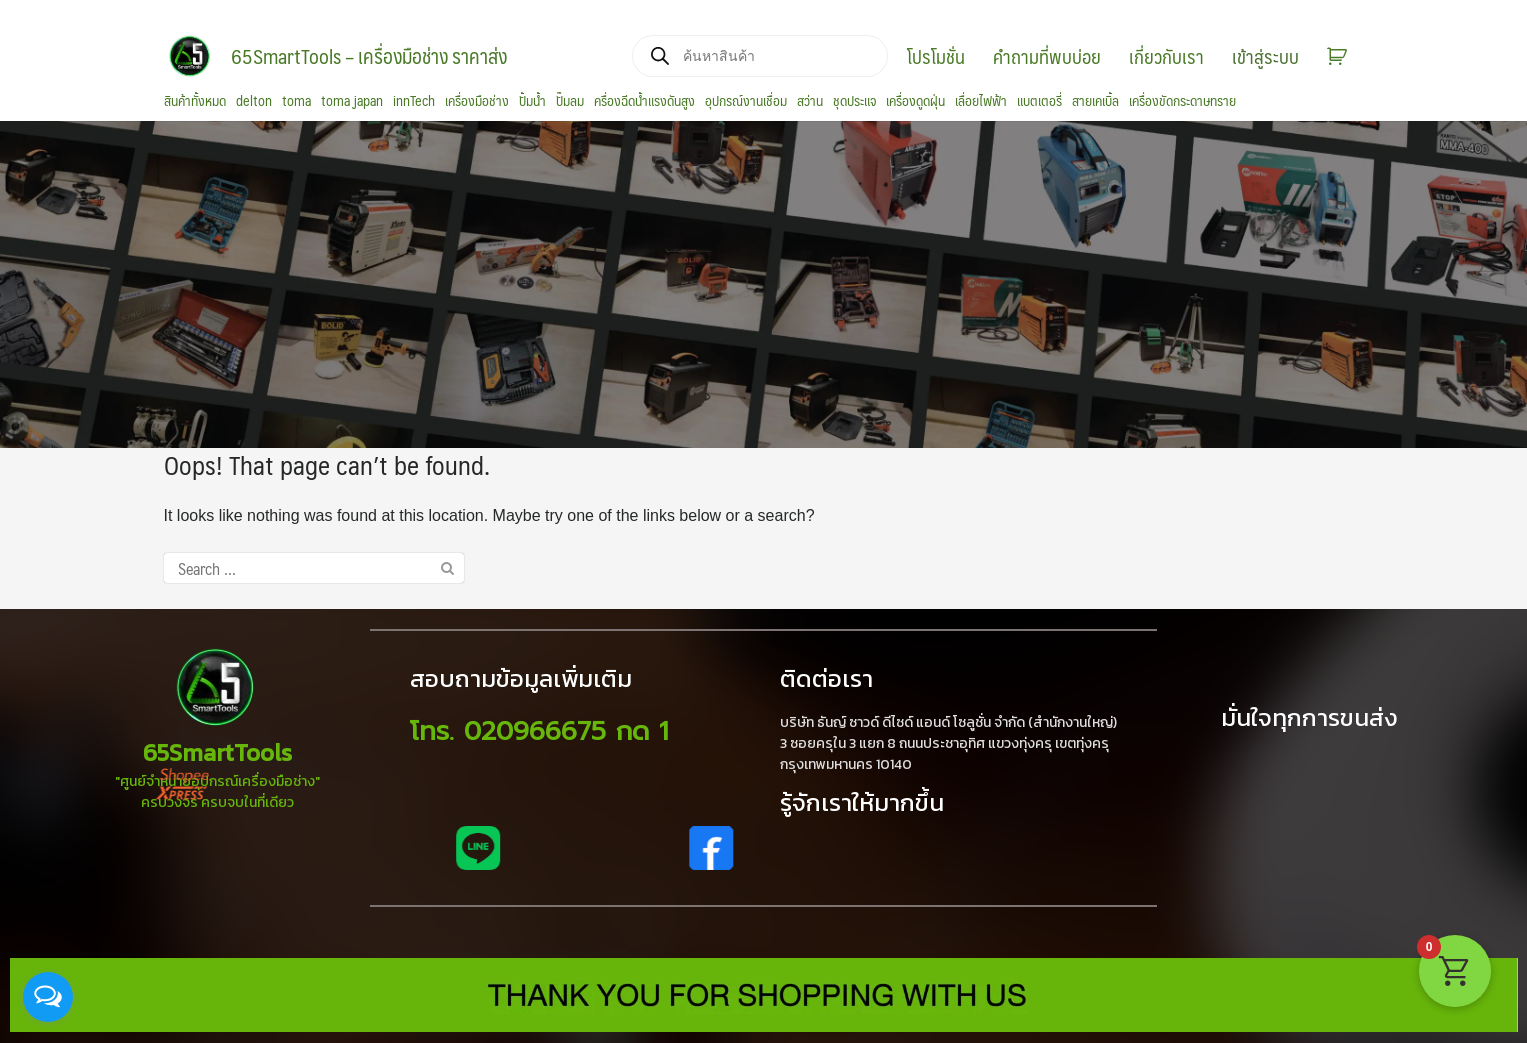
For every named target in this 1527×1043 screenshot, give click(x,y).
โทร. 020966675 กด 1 (539, 731)
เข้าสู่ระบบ (1265, 56)
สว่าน (810, 101)
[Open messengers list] (48, 997)
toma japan (352, 101)
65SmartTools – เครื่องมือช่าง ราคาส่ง (369, 56)
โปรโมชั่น (936, 56)
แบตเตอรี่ (1039, 101)
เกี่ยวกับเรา (1166, 56)
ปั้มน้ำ (532, 101)
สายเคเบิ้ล (1095, 101)
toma (296, 101)
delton (254, 101)
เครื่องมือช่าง (477, 101)
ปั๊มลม (570, 101)
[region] (763, 284)
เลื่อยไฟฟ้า (981, 101)
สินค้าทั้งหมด (195, 101)
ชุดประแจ (854, 101)
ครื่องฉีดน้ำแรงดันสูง (644, 101)
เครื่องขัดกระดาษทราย (1182, 101)
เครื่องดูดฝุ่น (915, 101)
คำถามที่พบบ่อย (1047, 56)
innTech (414, 101)
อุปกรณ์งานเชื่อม (746, 101)
